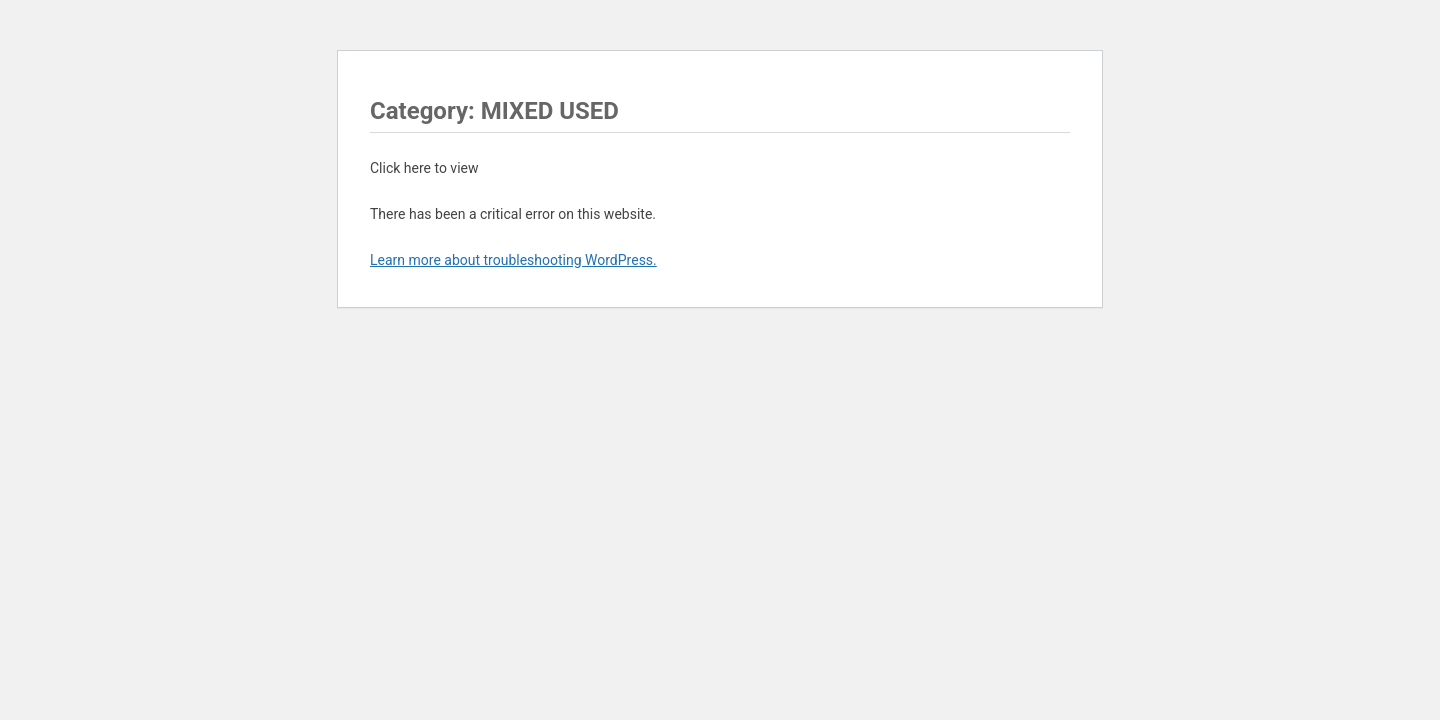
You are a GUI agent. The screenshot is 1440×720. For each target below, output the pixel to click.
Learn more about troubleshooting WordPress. (513, 260)
